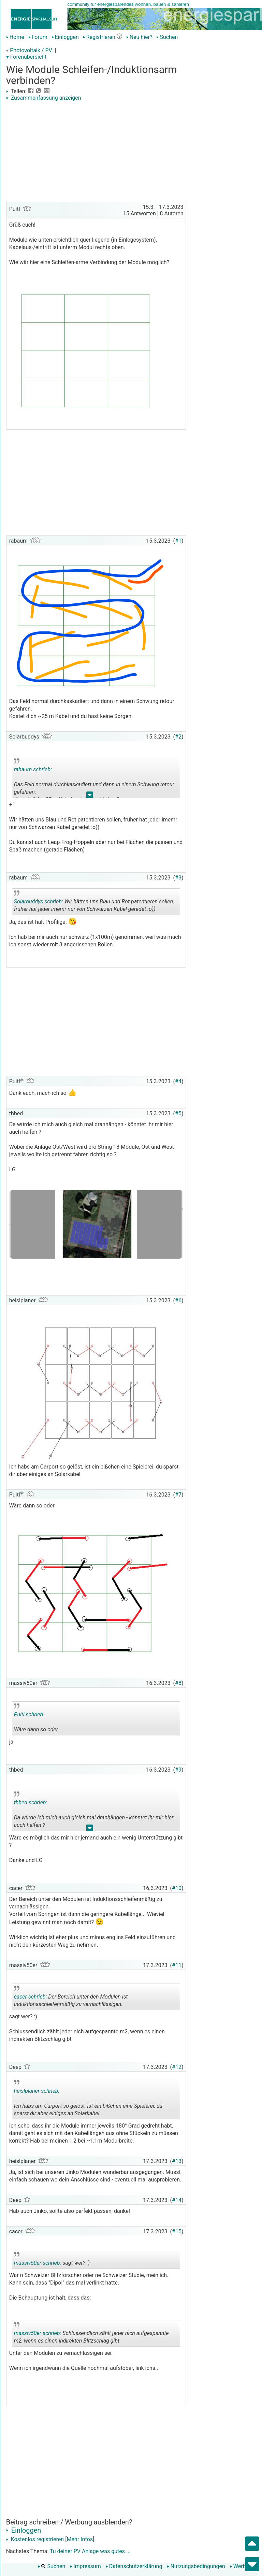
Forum (37, 37)
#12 (176, 2067)
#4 (178, 1081)
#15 (176, 2231)
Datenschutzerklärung (134, 2566)
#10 (176, 1888)
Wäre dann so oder (51, 1719)
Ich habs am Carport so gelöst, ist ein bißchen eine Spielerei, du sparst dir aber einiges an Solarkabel (88, 2099)
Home (15, 37)
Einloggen (65, 37)
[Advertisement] (96, 152)
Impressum (85, 2566)
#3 (178, 877)
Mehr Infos (80, 2539)
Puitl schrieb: (29, 1714)
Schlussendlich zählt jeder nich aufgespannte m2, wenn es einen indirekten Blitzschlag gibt (91, 2334)
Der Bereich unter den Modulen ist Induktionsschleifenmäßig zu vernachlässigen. (71, 1998)
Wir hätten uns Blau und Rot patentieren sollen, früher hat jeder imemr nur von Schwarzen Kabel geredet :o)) (94, 902)
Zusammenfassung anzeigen (43, 98)
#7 (178, 1494)
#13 (176, 2161)
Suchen (167, 37)
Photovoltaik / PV (31, 50)
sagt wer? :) (52, 2260)
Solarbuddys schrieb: (38, 901)
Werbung (242, 2566)
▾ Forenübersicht (26, 57)
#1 (178, 541)
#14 (176, 2200)
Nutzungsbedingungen (196, 2566)
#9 (178, 1769)
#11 (176, 1965)
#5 (178, 1113)
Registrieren (99, 37)
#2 (178, 736)
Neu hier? (139, 37)
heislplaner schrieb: (37, 2091)
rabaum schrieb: (33, 769)
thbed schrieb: (30, 1802)
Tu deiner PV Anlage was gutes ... (90, 2551)
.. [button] (89, 796)
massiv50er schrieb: (37, 2263)
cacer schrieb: (30, 1996)
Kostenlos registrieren (35, 2539)
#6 (178, 1300)
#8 (178, 1683)
